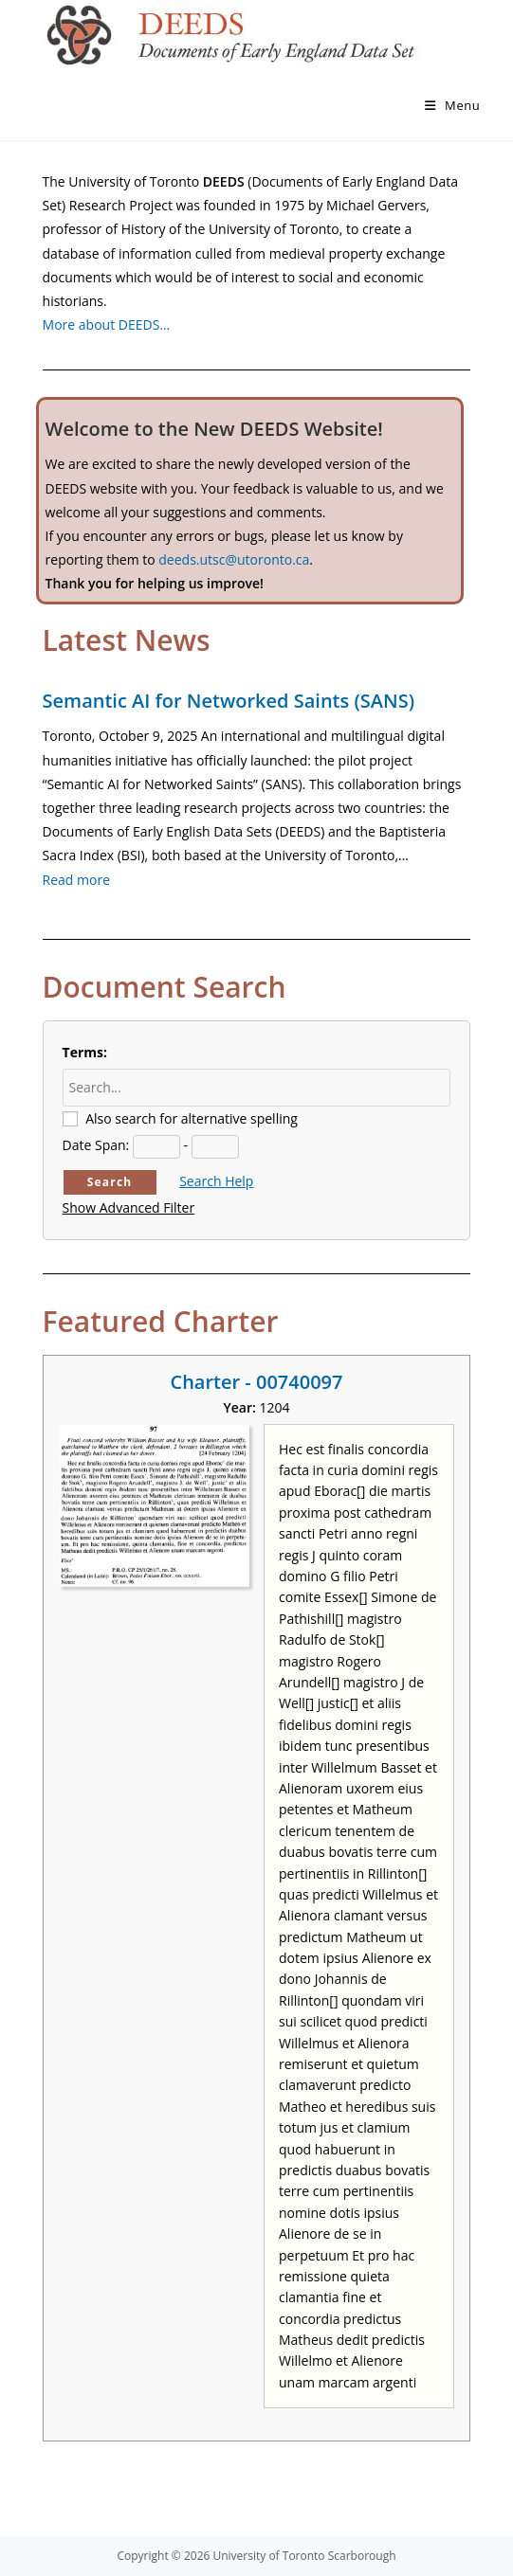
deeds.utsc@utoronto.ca (233, 559)
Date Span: (96, 1145)
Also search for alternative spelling (191, 1118)
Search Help (216, 1181)
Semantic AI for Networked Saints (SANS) (228, 700)
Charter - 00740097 (256, 1382)
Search (110, 1182)
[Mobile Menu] (453, 105)
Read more (76, 880)
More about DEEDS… (107, 324)
